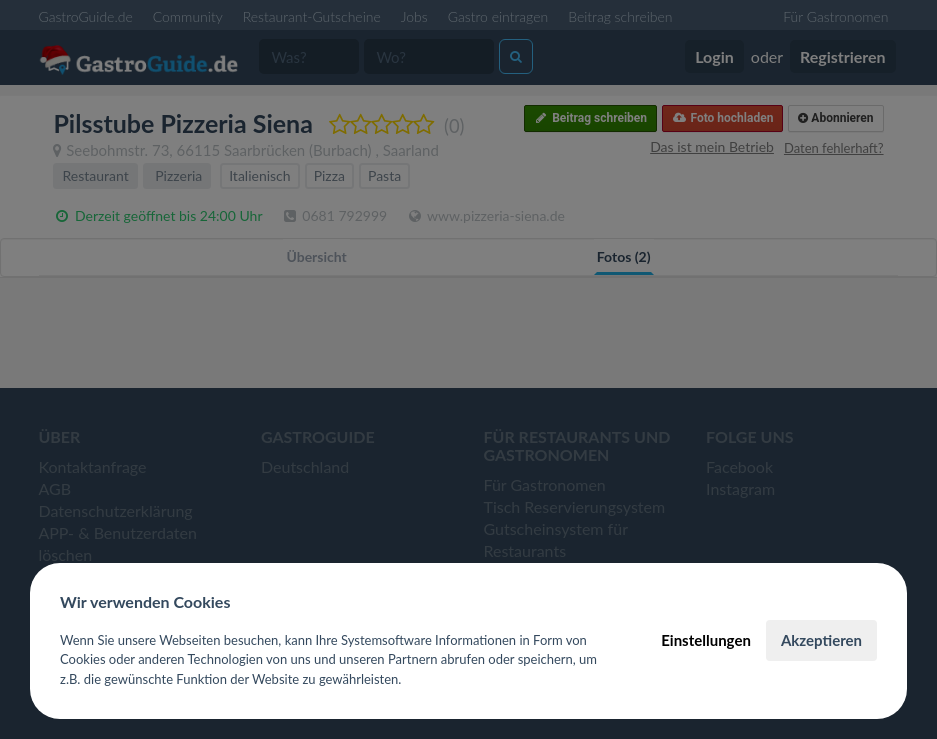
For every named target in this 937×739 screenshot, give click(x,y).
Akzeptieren (821, 640)
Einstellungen (706, 640)
